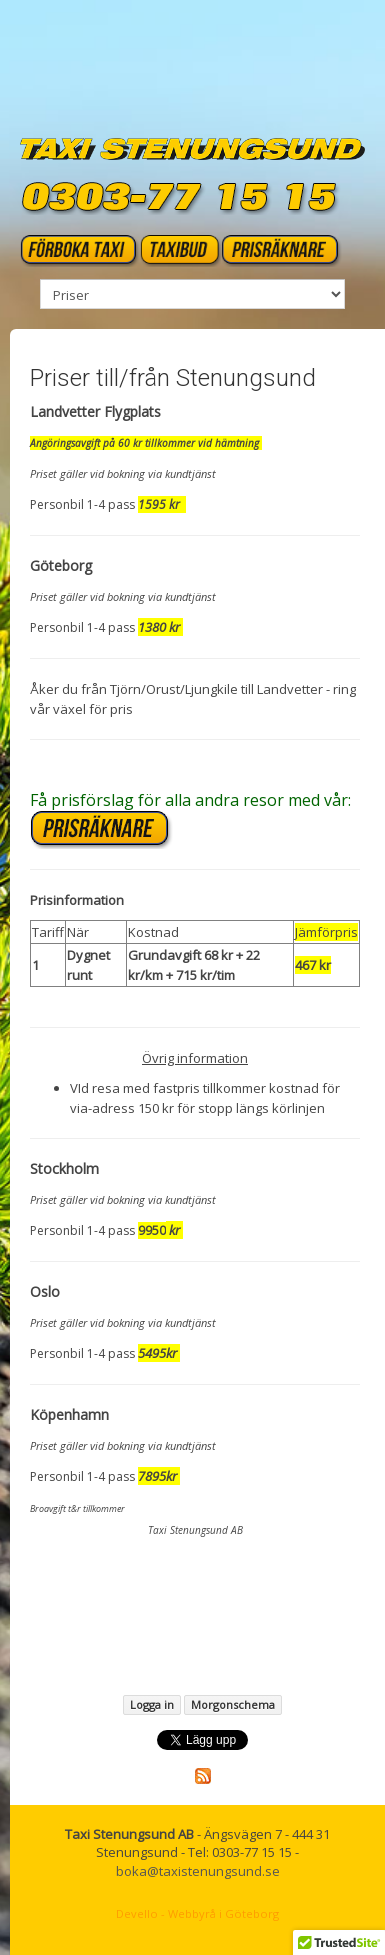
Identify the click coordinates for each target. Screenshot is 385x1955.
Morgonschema (233, 1704)
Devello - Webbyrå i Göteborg (197, 1913)
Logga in (152, 1704)
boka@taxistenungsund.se (198, 1871)
